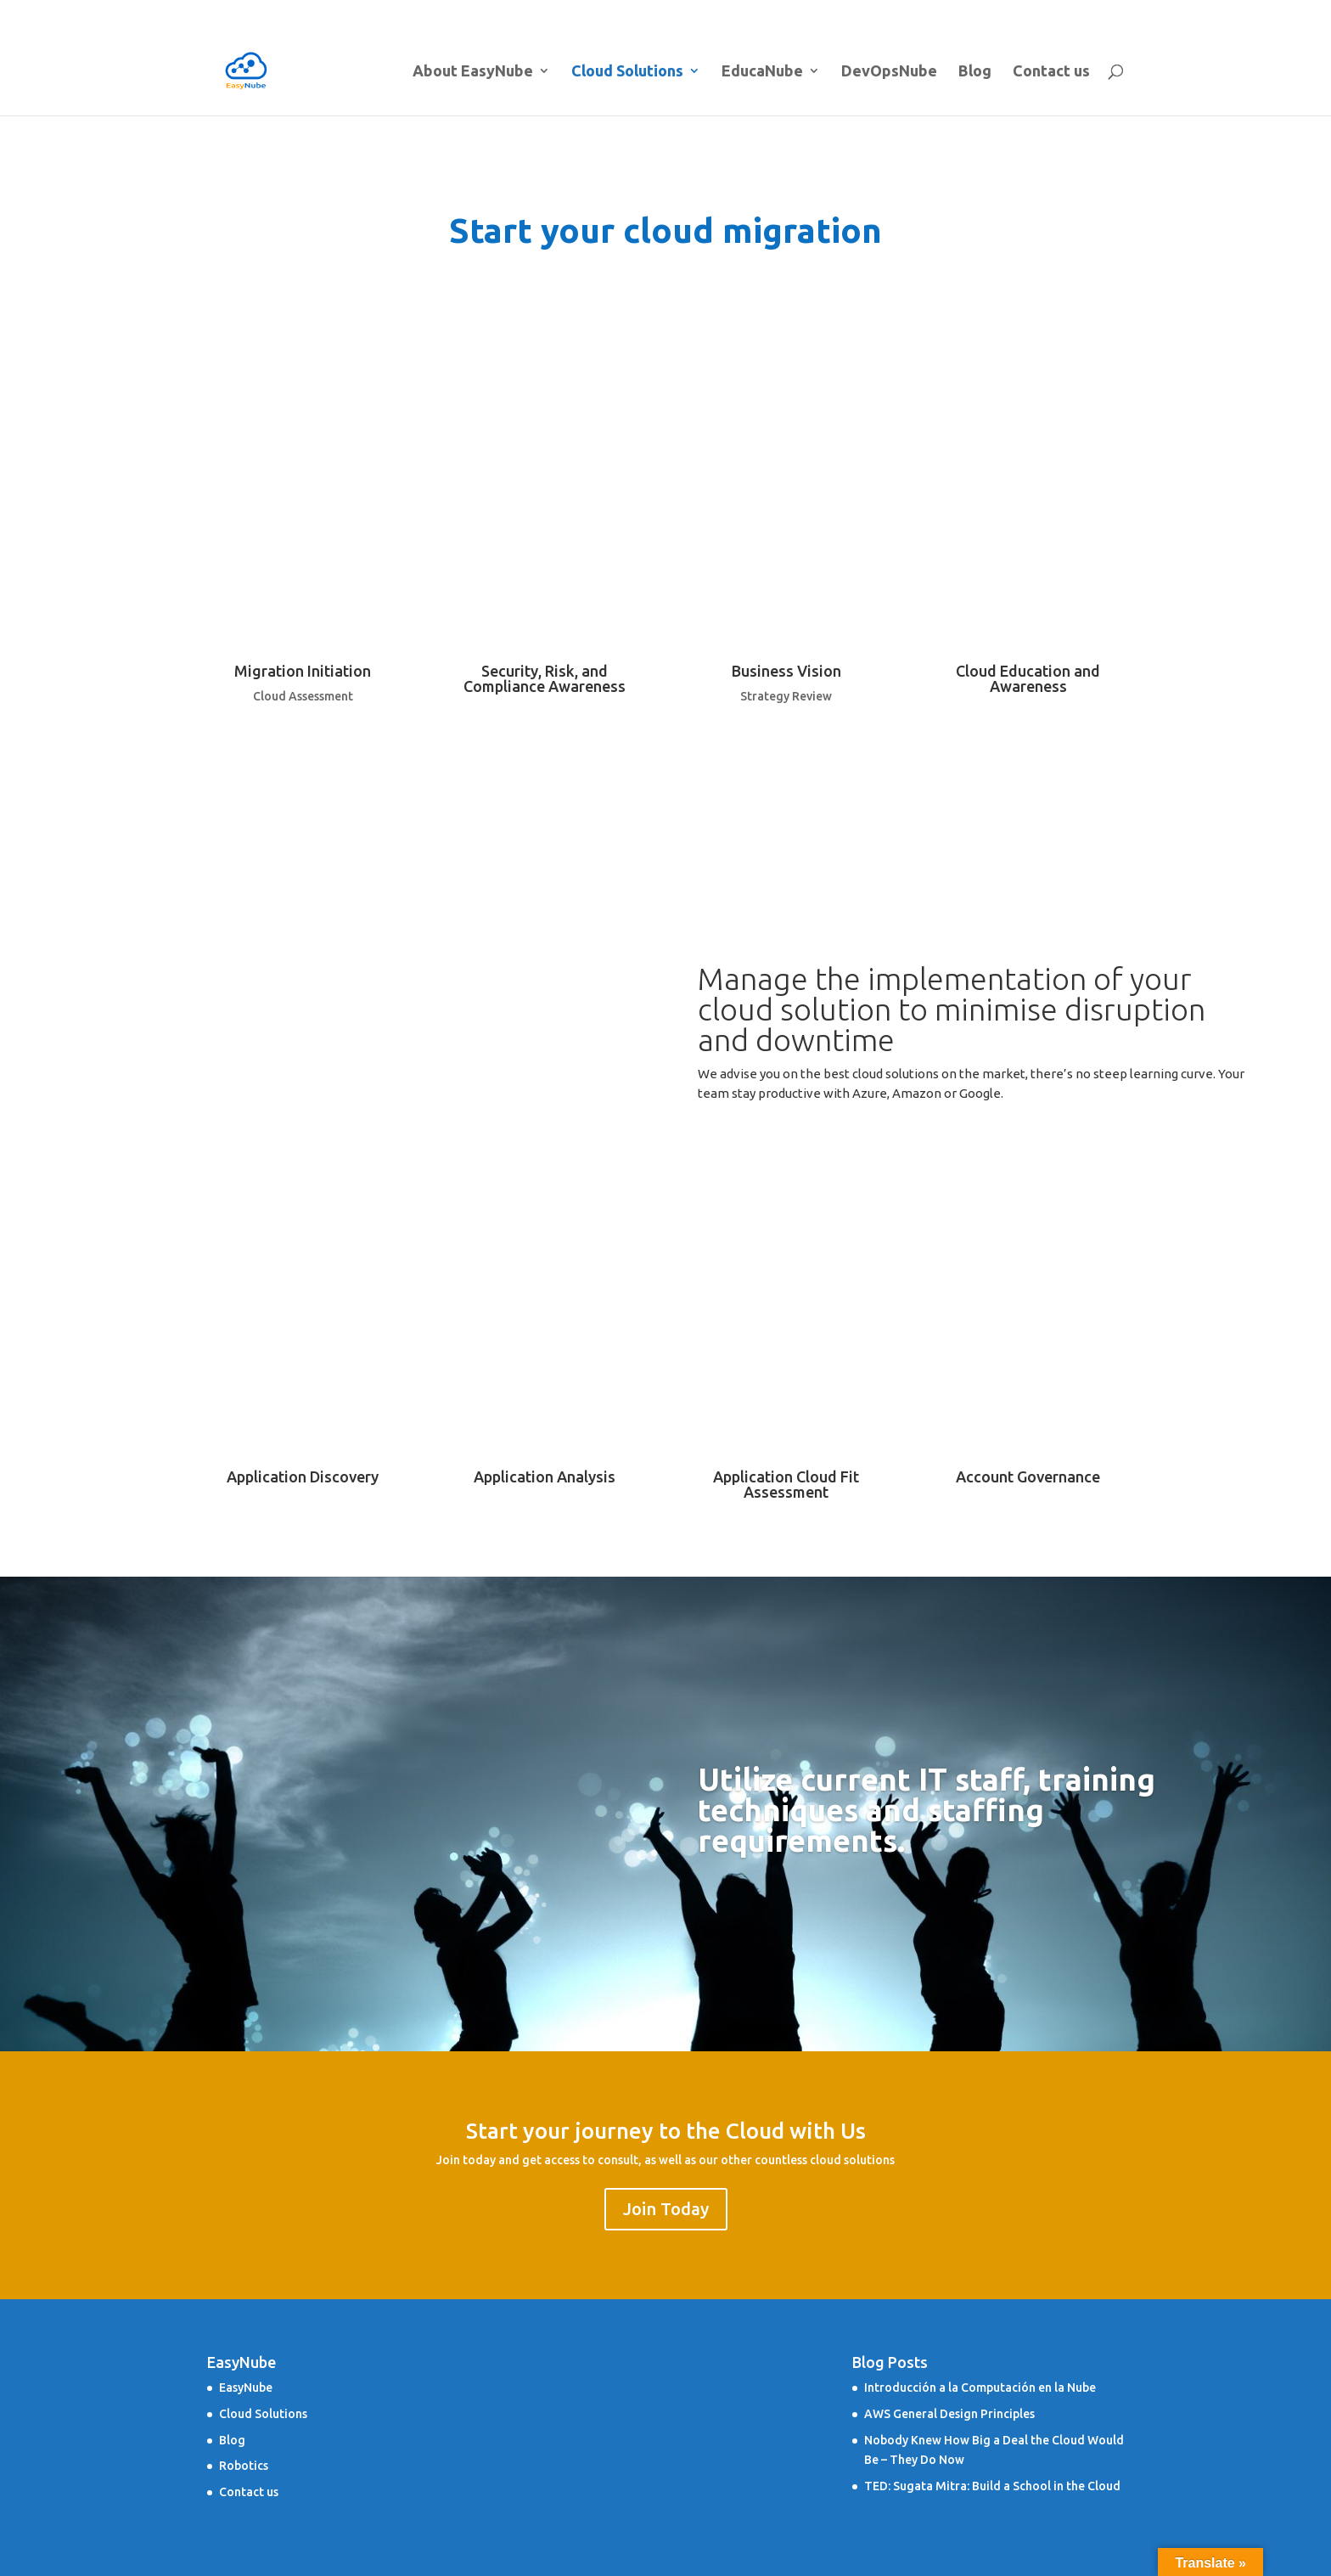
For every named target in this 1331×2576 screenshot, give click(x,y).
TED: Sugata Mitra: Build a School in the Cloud (992, 2486)
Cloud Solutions (780, 13)
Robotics (243, 2465)
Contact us (1095, 13)
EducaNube (883, 13)
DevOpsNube (979, 13)
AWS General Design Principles (949, 2414)
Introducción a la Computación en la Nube (980, 2387)
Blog (1040, 13)
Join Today (666, 2209)
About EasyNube (663, 13)
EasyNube (245, 2387)
